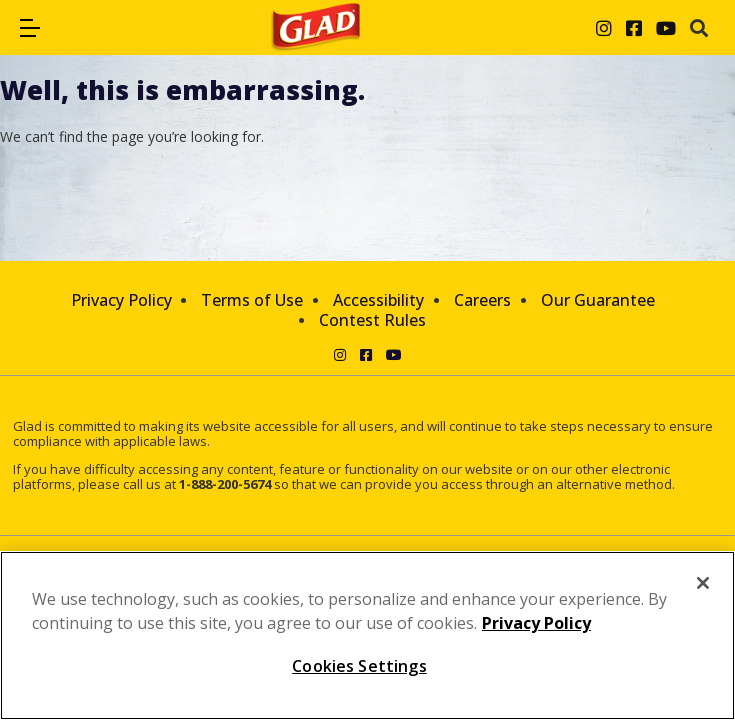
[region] (367, 635)
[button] (30, 28)
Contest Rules (372, 320)
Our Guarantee (598, 300)
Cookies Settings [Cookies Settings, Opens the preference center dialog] (359, 666)
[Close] (703, 583)
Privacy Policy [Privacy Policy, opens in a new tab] (536, 623)
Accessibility (378, 300)
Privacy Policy (121, 300)
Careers (482, 300)
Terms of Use (252, 300)
